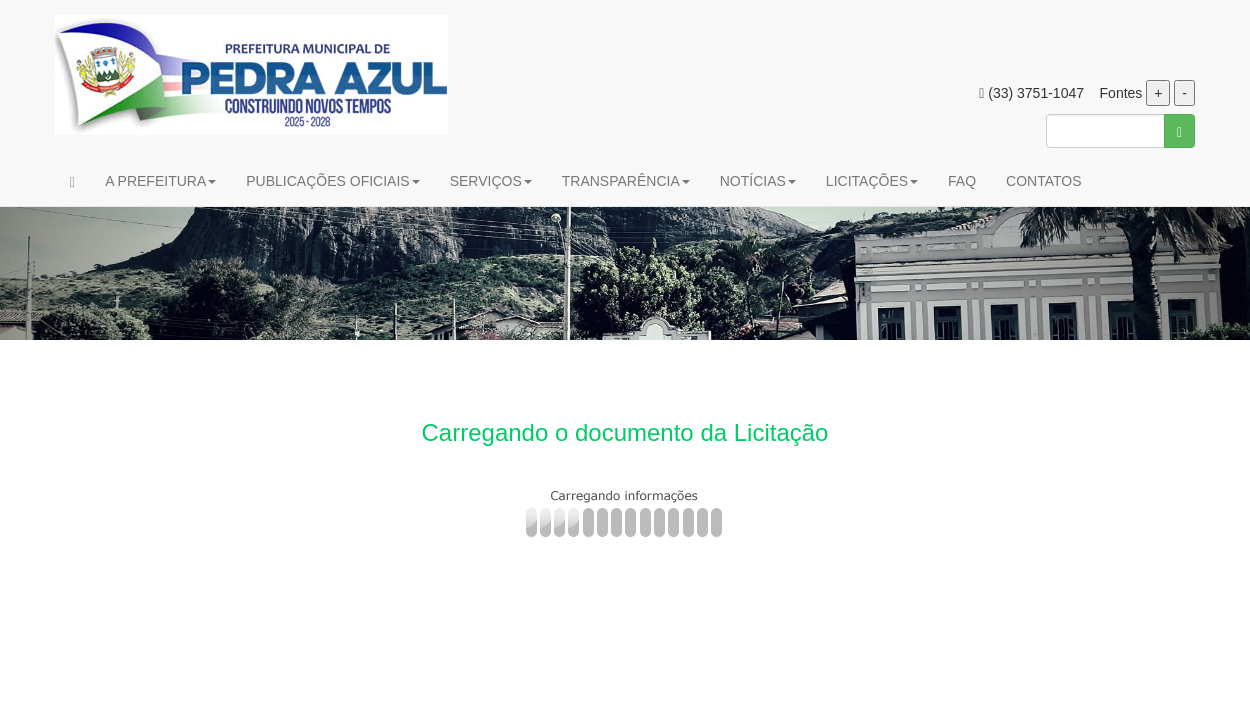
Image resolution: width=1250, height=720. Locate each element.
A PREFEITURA (160, 181)
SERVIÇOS (491, 181)
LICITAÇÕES (872, 181)
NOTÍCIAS (758, 181)
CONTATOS (1043, 181)
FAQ (962, 181)
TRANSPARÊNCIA (626, 181)
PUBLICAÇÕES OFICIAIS (332, 181)
